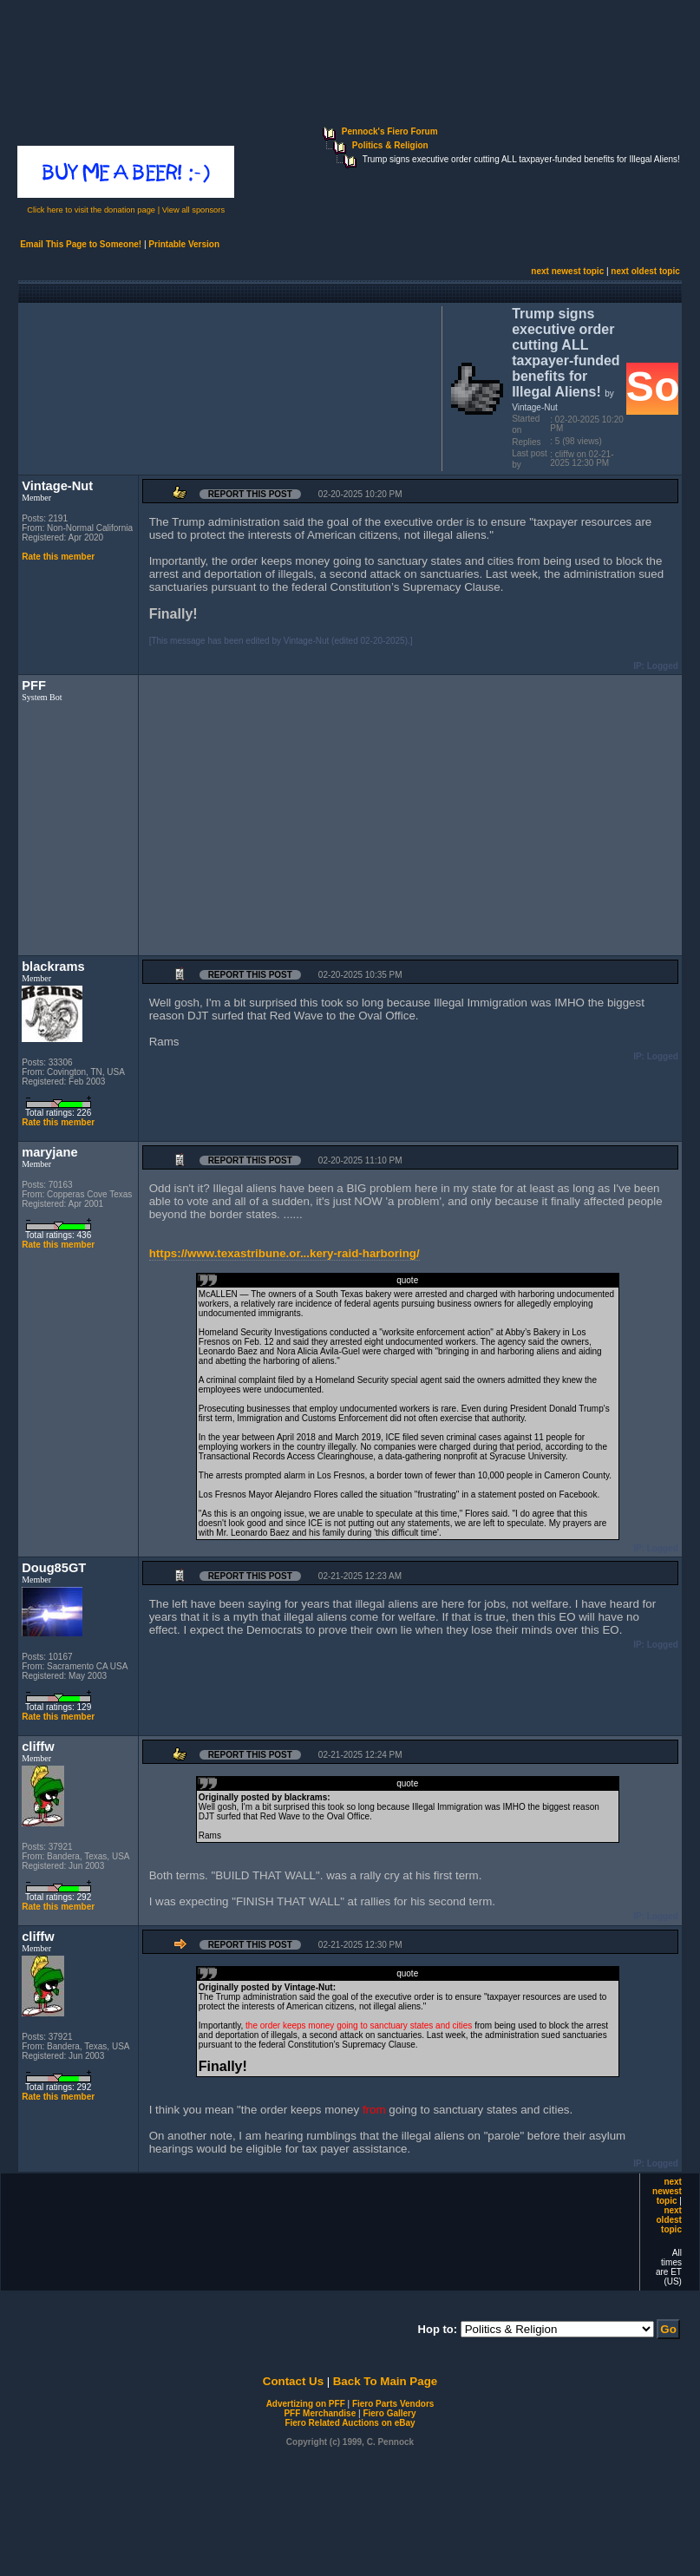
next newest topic (567, 271)
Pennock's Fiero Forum (390, 131)
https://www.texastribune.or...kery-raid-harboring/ (284, 1253)
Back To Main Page (385, 2381)
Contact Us (293, 2381)
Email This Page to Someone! (80, 244)
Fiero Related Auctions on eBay (350, 2423)
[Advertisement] (226, 387)
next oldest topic (645, 271)
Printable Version (183, 244)
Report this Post (250, 494)
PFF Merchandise (320, 2413)
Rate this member (58, 556)
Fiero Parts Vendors (393, 2404)
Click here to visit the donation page (91, 210)
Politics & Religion (390, 145)
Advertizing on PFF (305, 2404)
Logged (662, 666)
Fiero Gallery (389, 2413)
